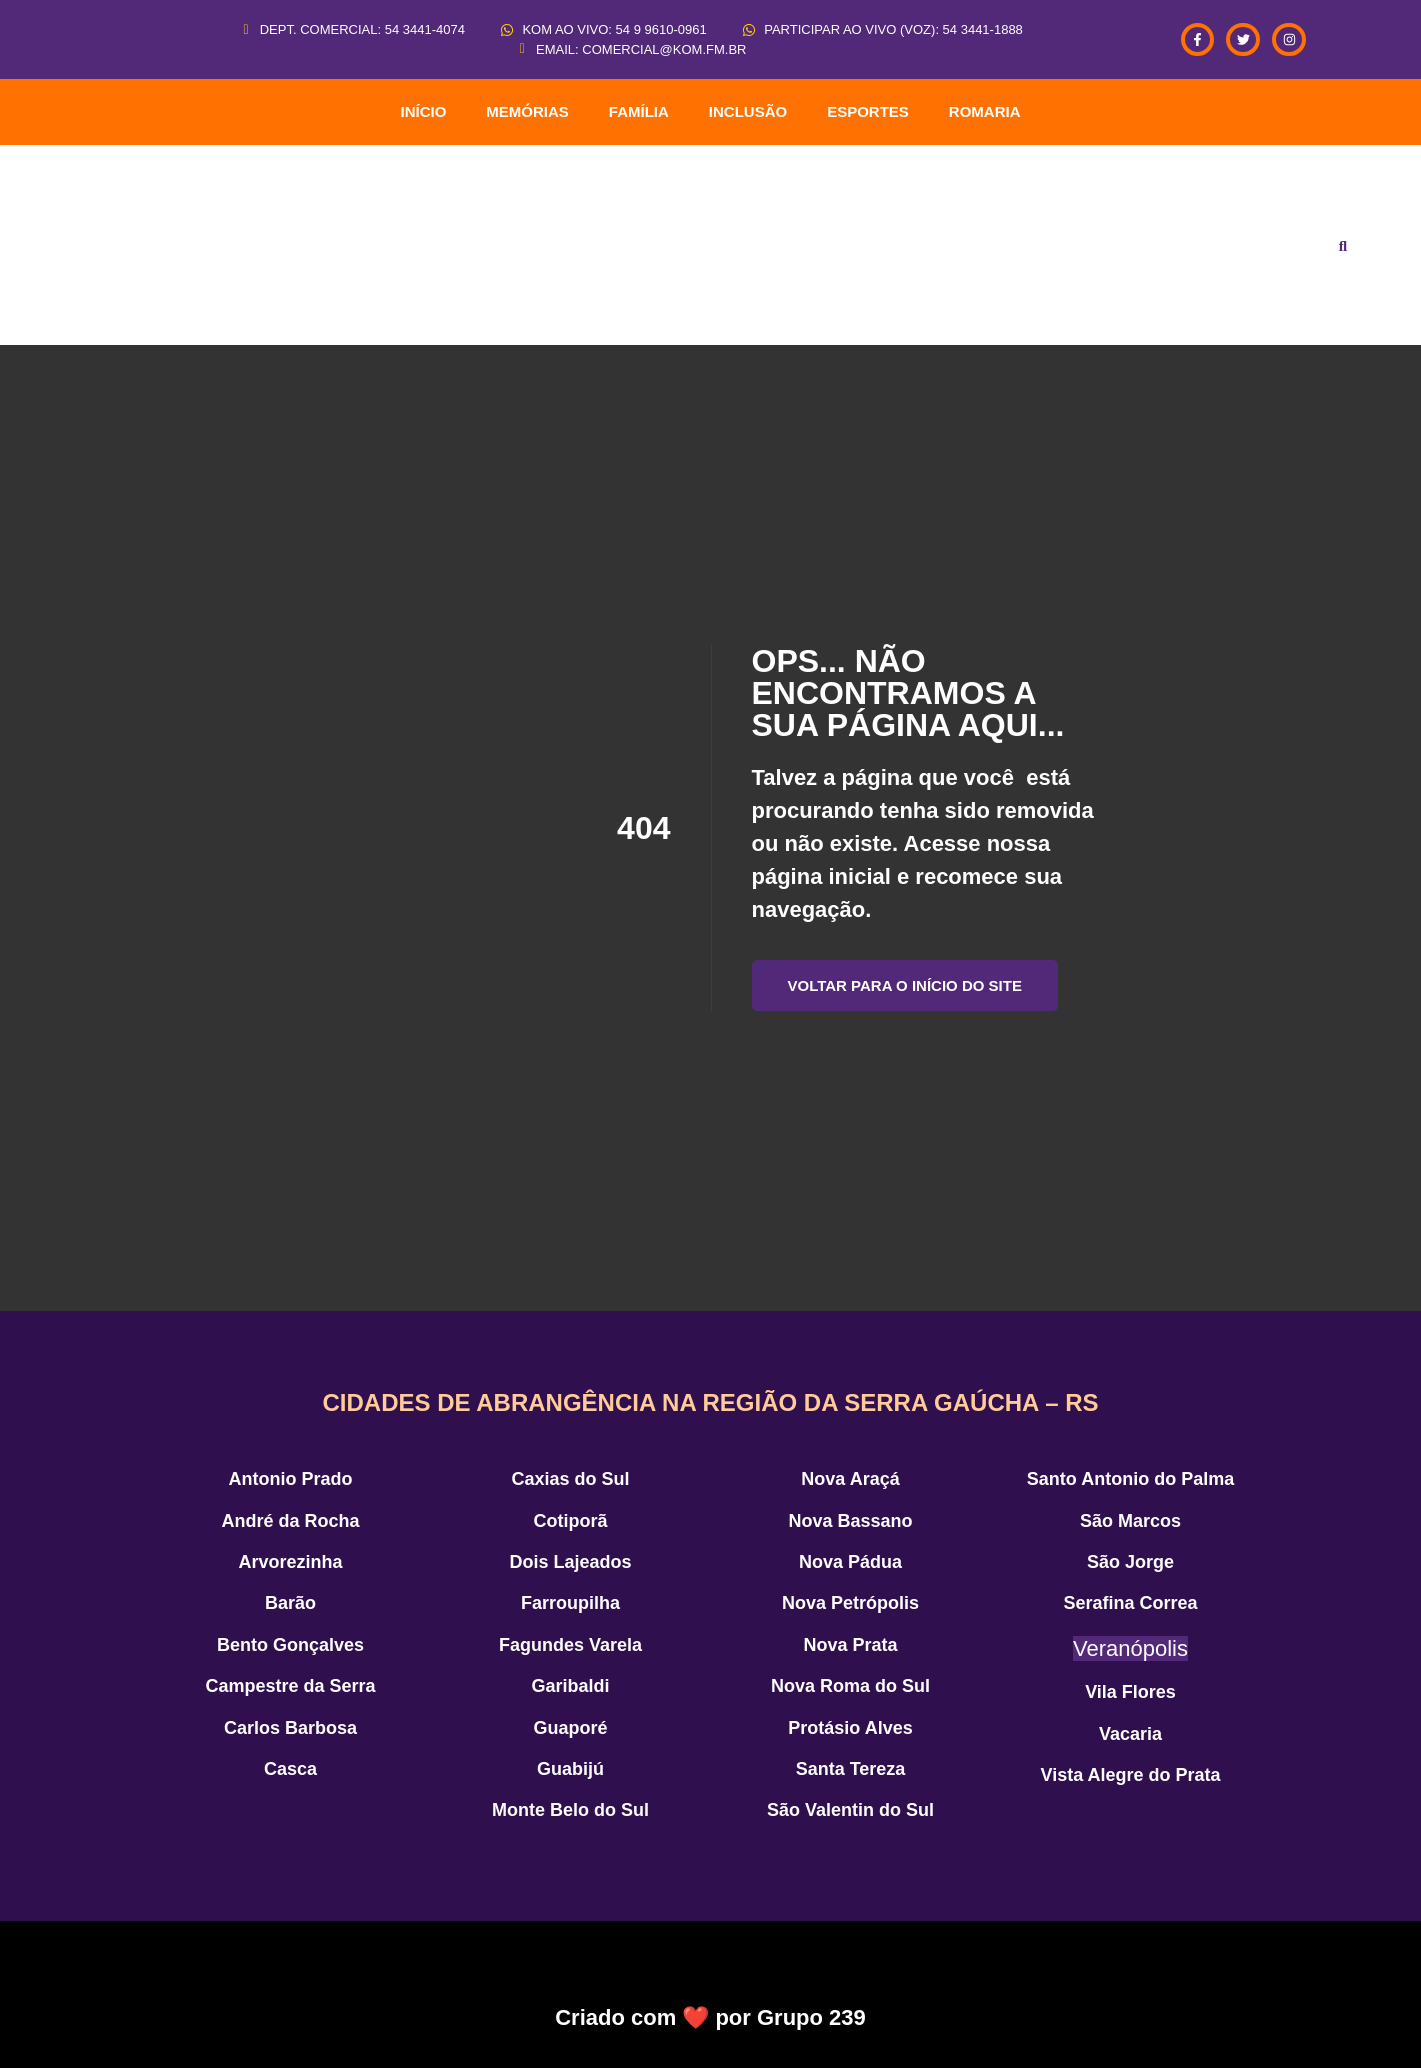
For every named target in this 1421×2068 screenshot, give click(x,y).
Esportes (868, 111)
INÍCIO (423, 111)
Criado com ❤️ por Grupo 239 (710, 2017)
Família (639, 111)
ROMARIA (985, 111)
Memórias (527, 111)
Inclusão (748, 111)
